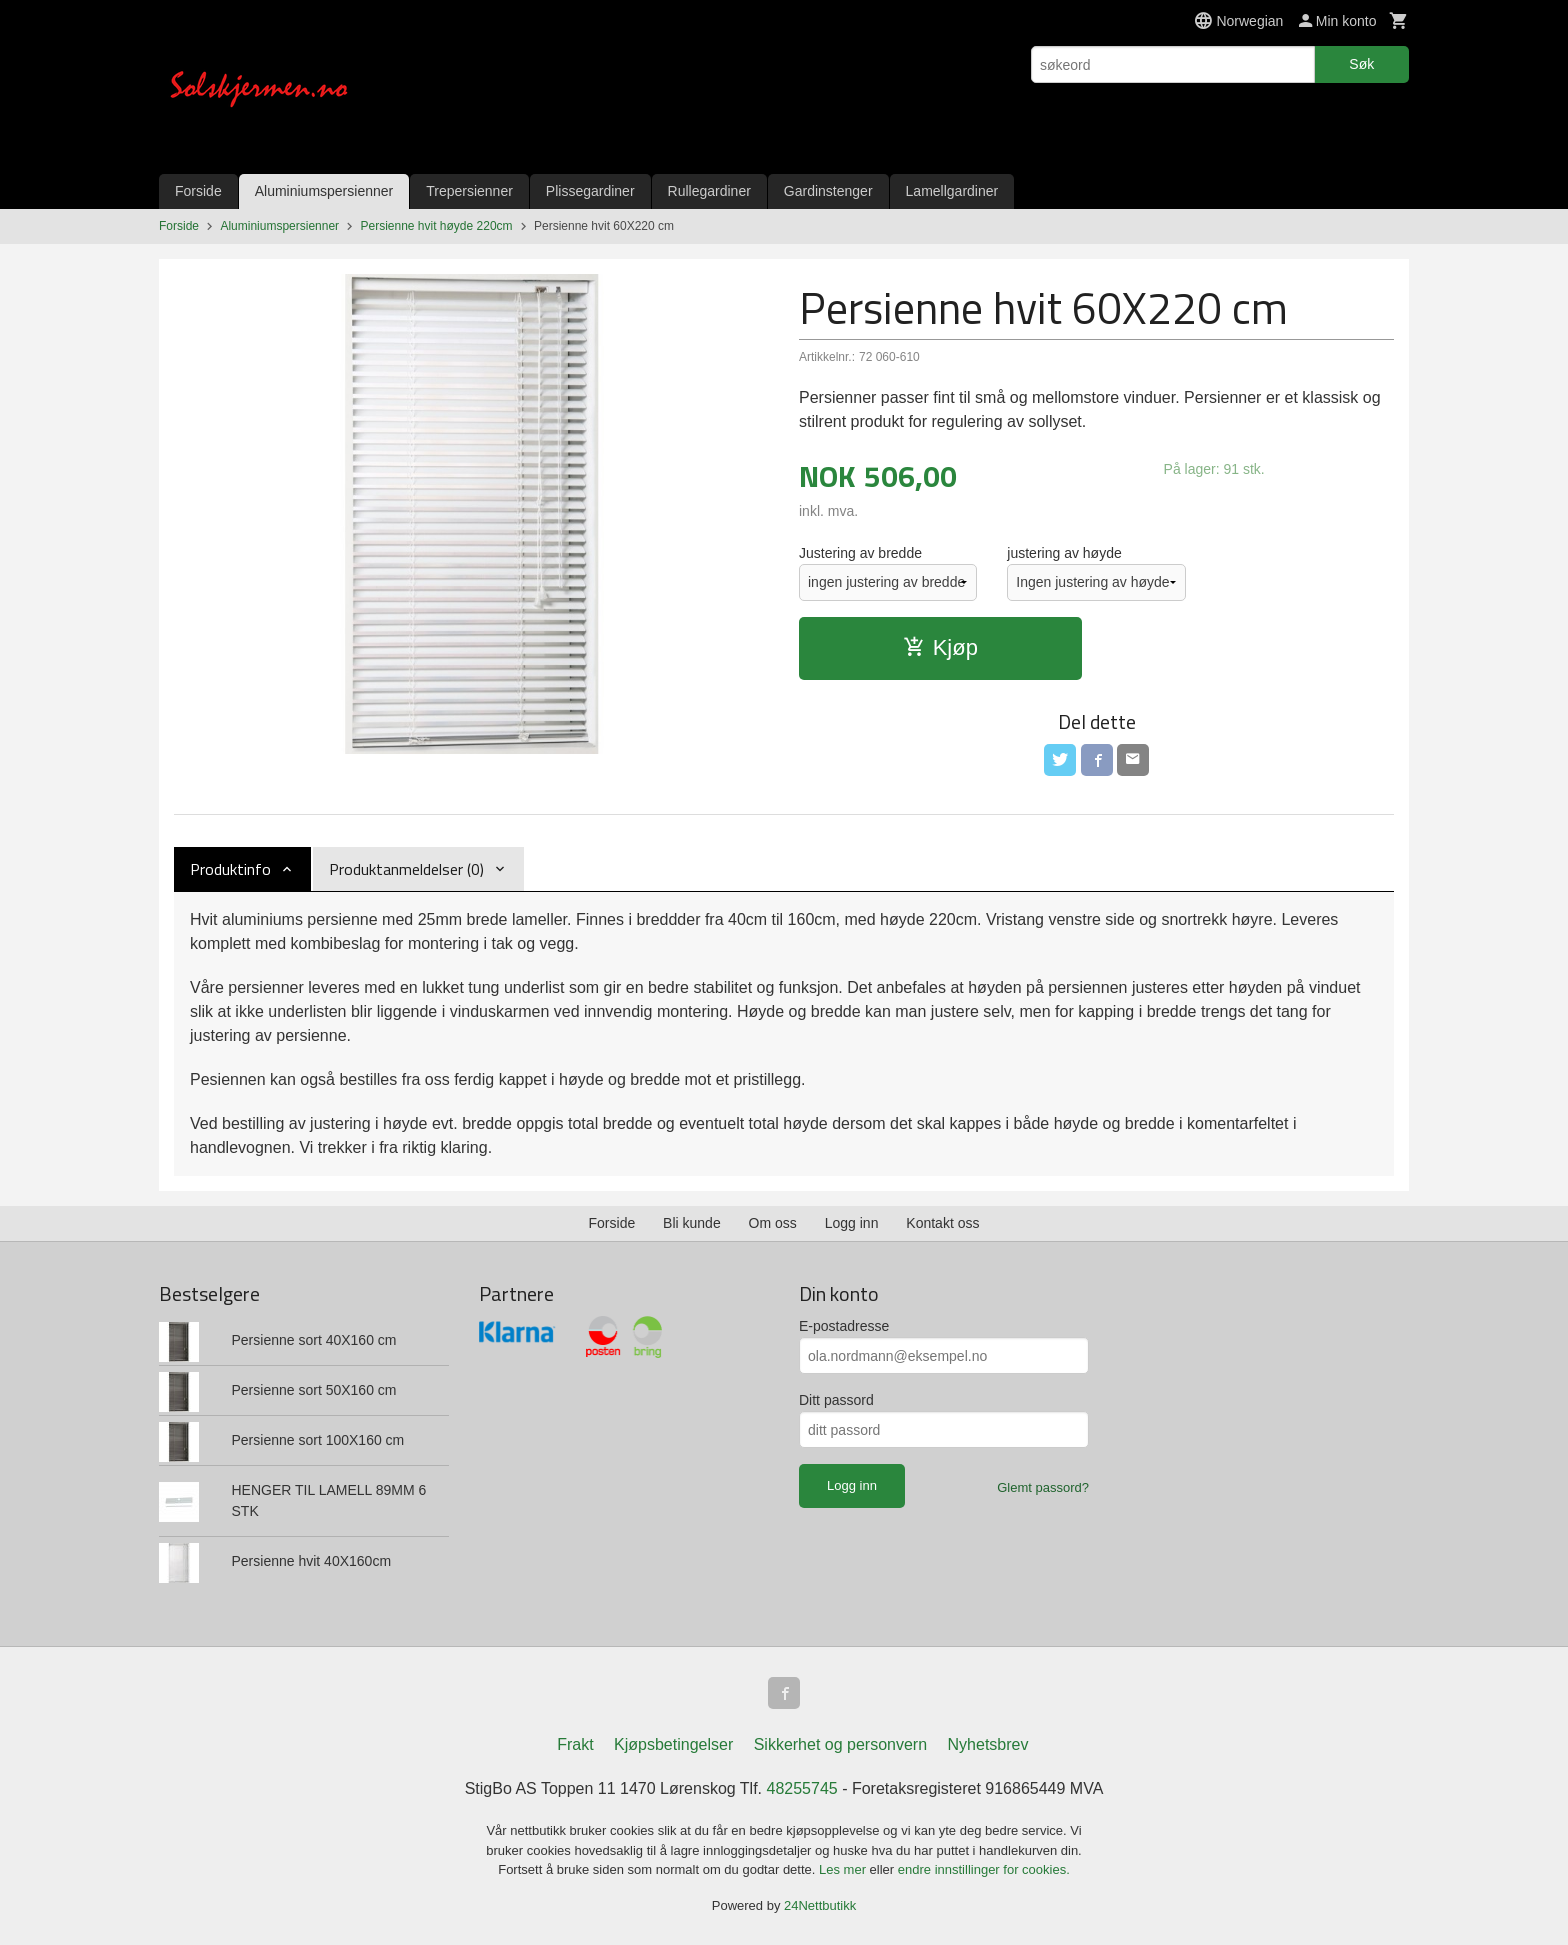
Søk (1361, 64)
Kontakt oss (942, 1223)
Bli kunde (692, 1223)
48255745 (802, 1788)
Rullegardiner (709, 191)
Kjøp (940, 647)
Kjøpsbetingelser (673, 1744)
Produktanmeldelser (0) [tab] (406, 869)
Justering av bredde (860, 553)
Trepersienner (469, 191)
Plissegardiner (590, 191)
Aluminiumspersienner (324, 191)
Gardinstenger (828, 191)
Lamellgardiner (952, 191)
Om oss (773, 1223)
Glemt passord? (1043, 1487)
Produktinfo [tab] (230, 869)
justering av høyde (1064, 553)
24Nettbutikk (820, 1905)
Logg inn (852, 1223)
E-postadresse (844, 1326)
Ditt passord (836, 1400)
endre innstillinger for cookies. (984, 1869)
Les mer (844, 1869)
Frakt (575, 1744)
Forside (198, 191)
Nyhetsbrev (988, 1744)
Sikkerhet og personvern (840, 1744)
